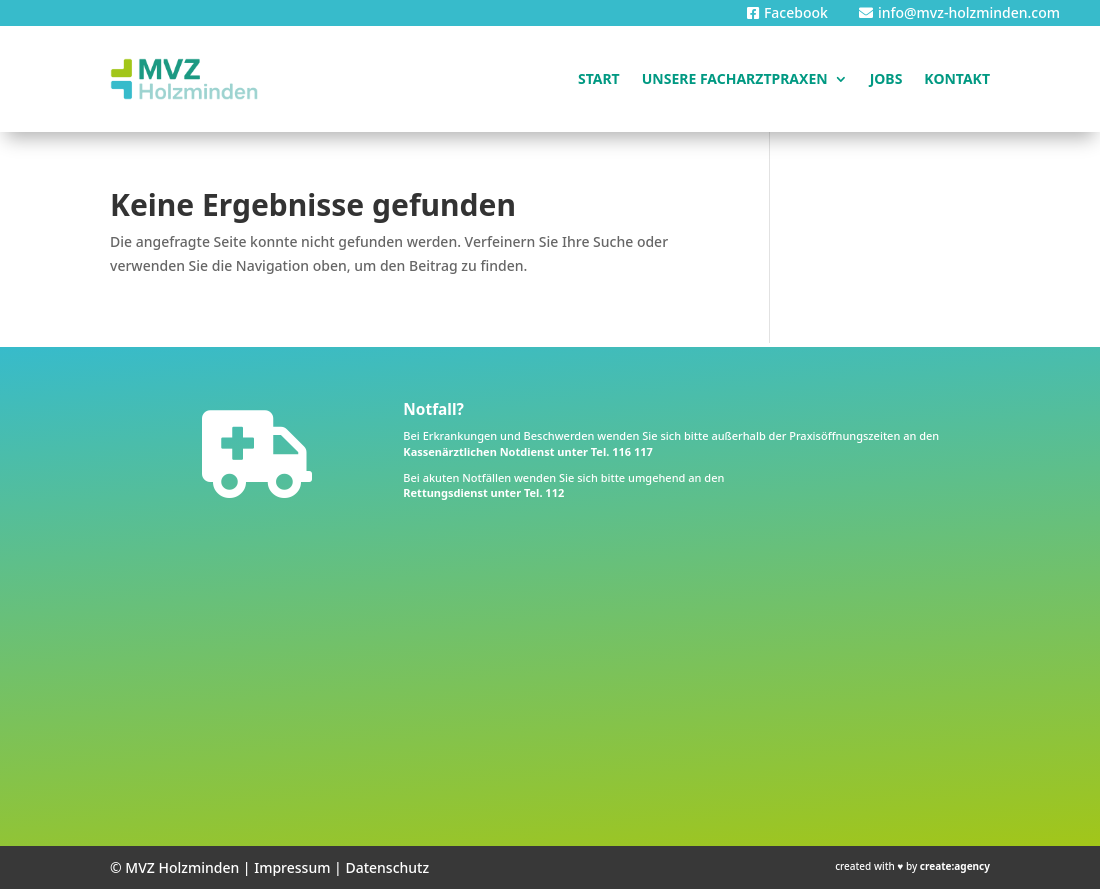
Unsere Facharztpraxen (735, 78)
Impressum (292, 867)
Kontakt (957, 78)
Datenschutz (387, 867)
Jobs (886, 78)
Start (599, 78)
